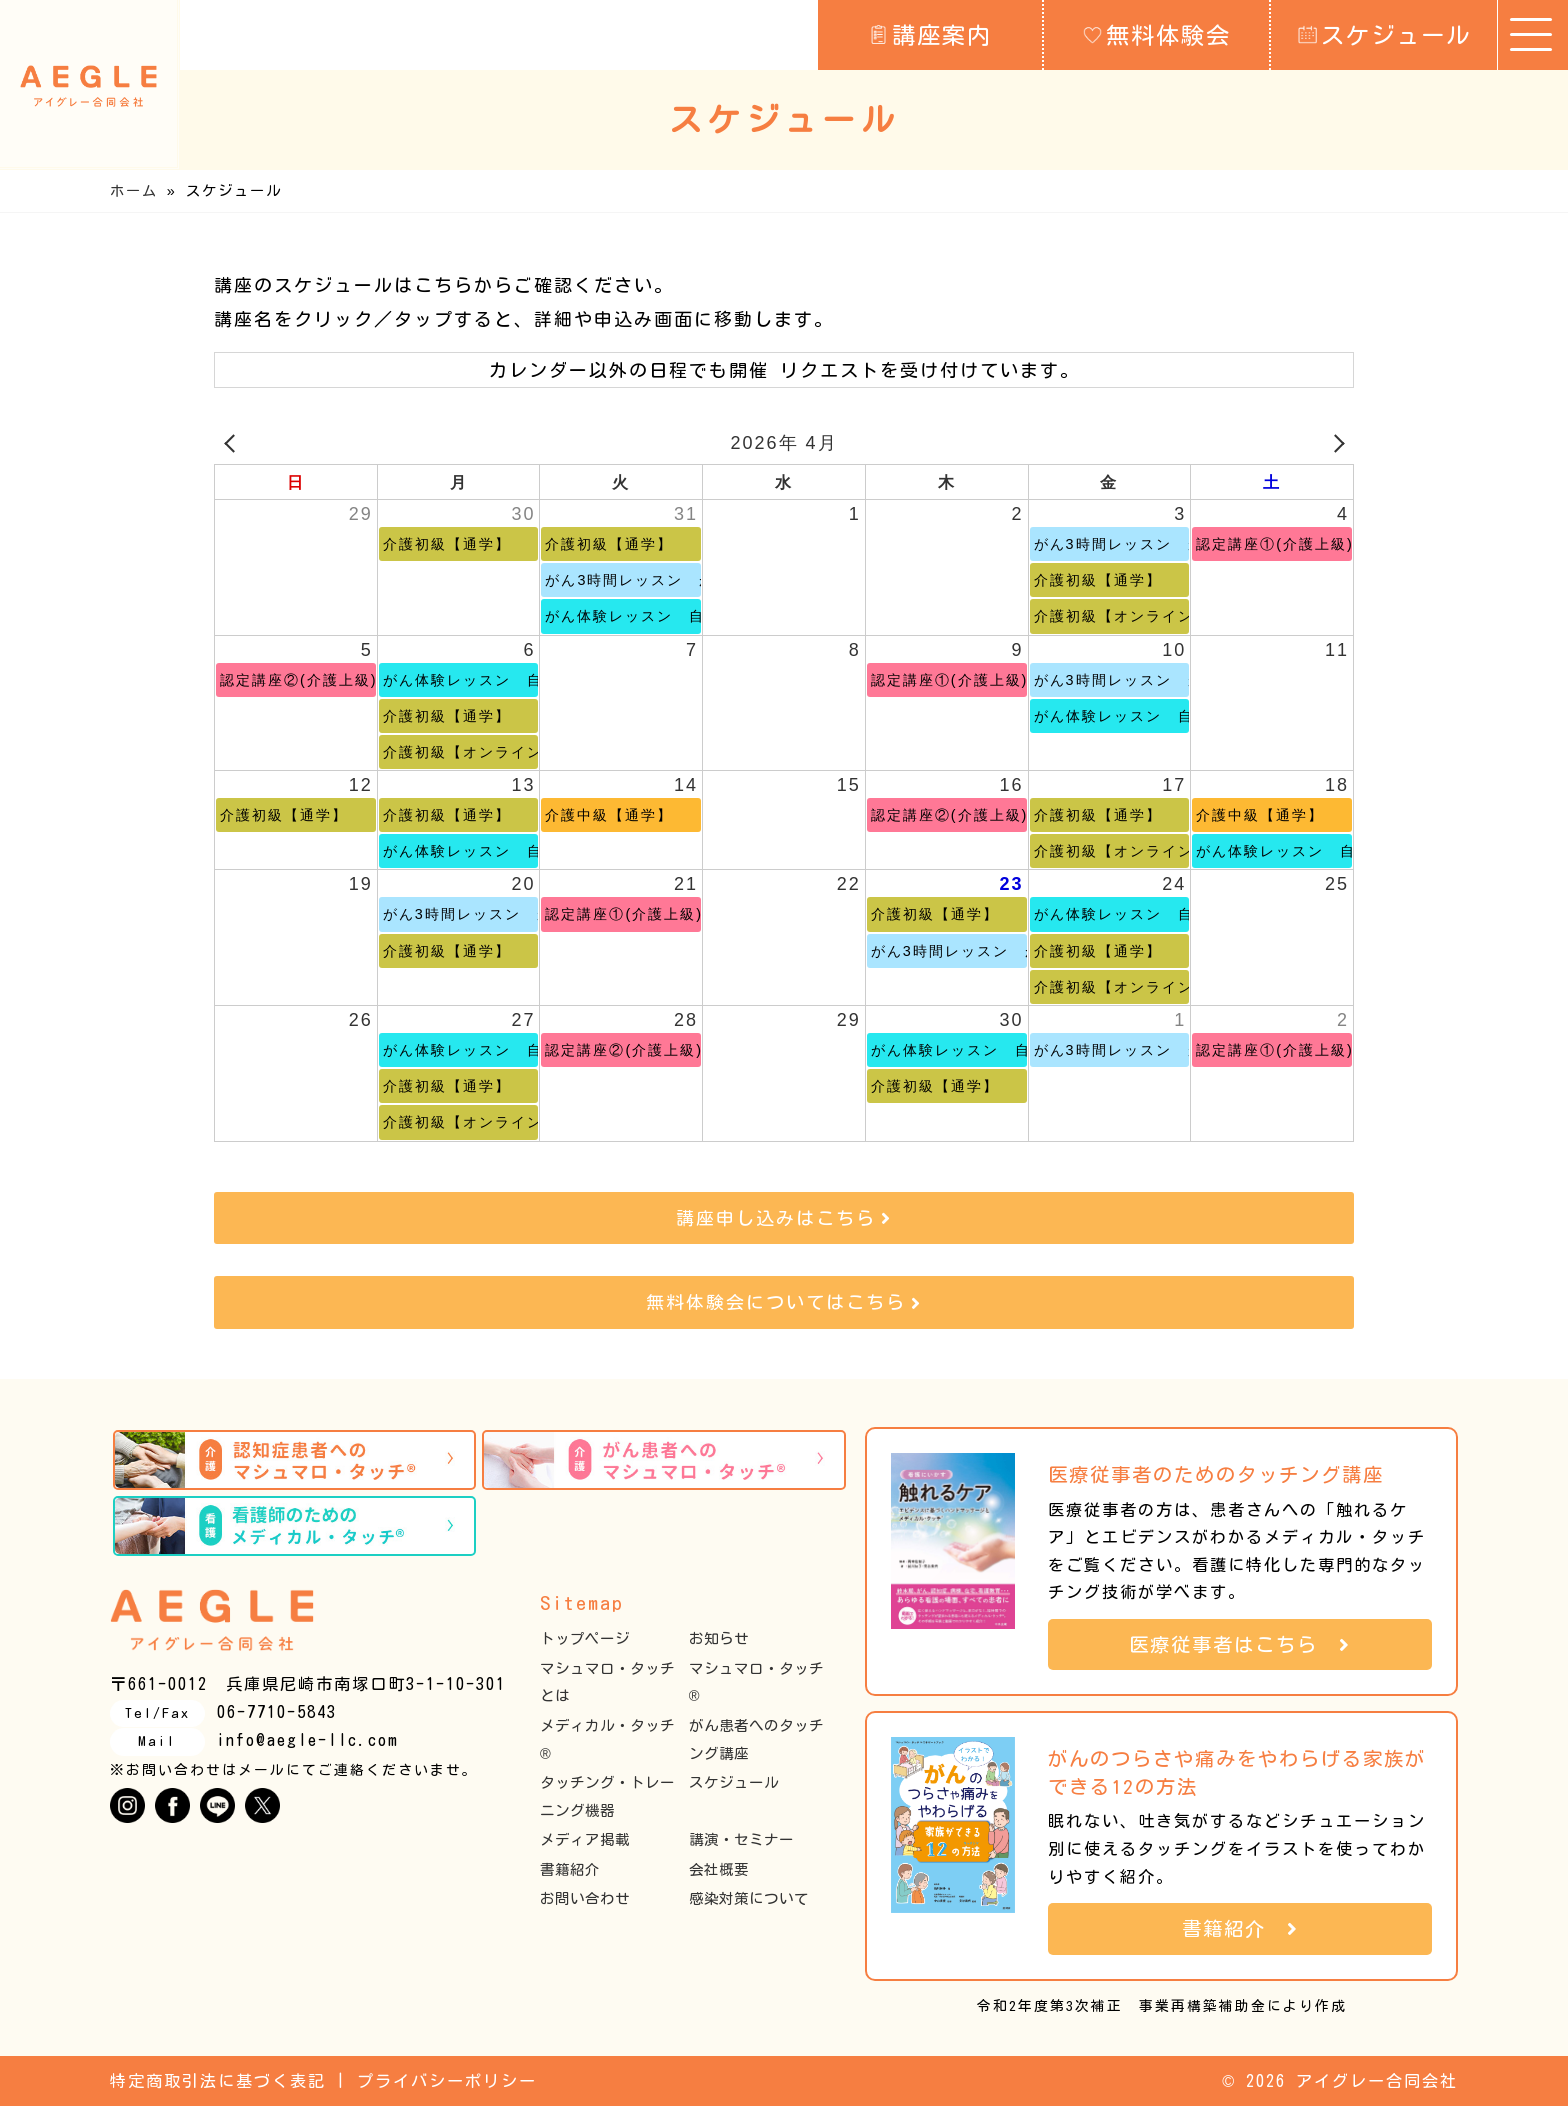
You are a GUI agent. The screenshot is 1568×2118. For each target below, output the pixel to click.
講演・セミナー (741, 1851)
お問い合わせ (585, 1910)
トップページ (585, 1650)
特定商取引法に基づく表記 (218, 2093)
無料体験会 (1157, 34)
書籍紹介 (570, 1880)
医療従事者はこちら (1240, 1655)
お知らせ (719, 1650)
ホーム (134, 190)
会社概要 (719, 1880)
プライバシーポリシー (447, 2093)
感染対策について (749, 1910)
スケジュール (1384, 34)
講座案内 (930, 34)
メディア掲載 (585, 1851)
